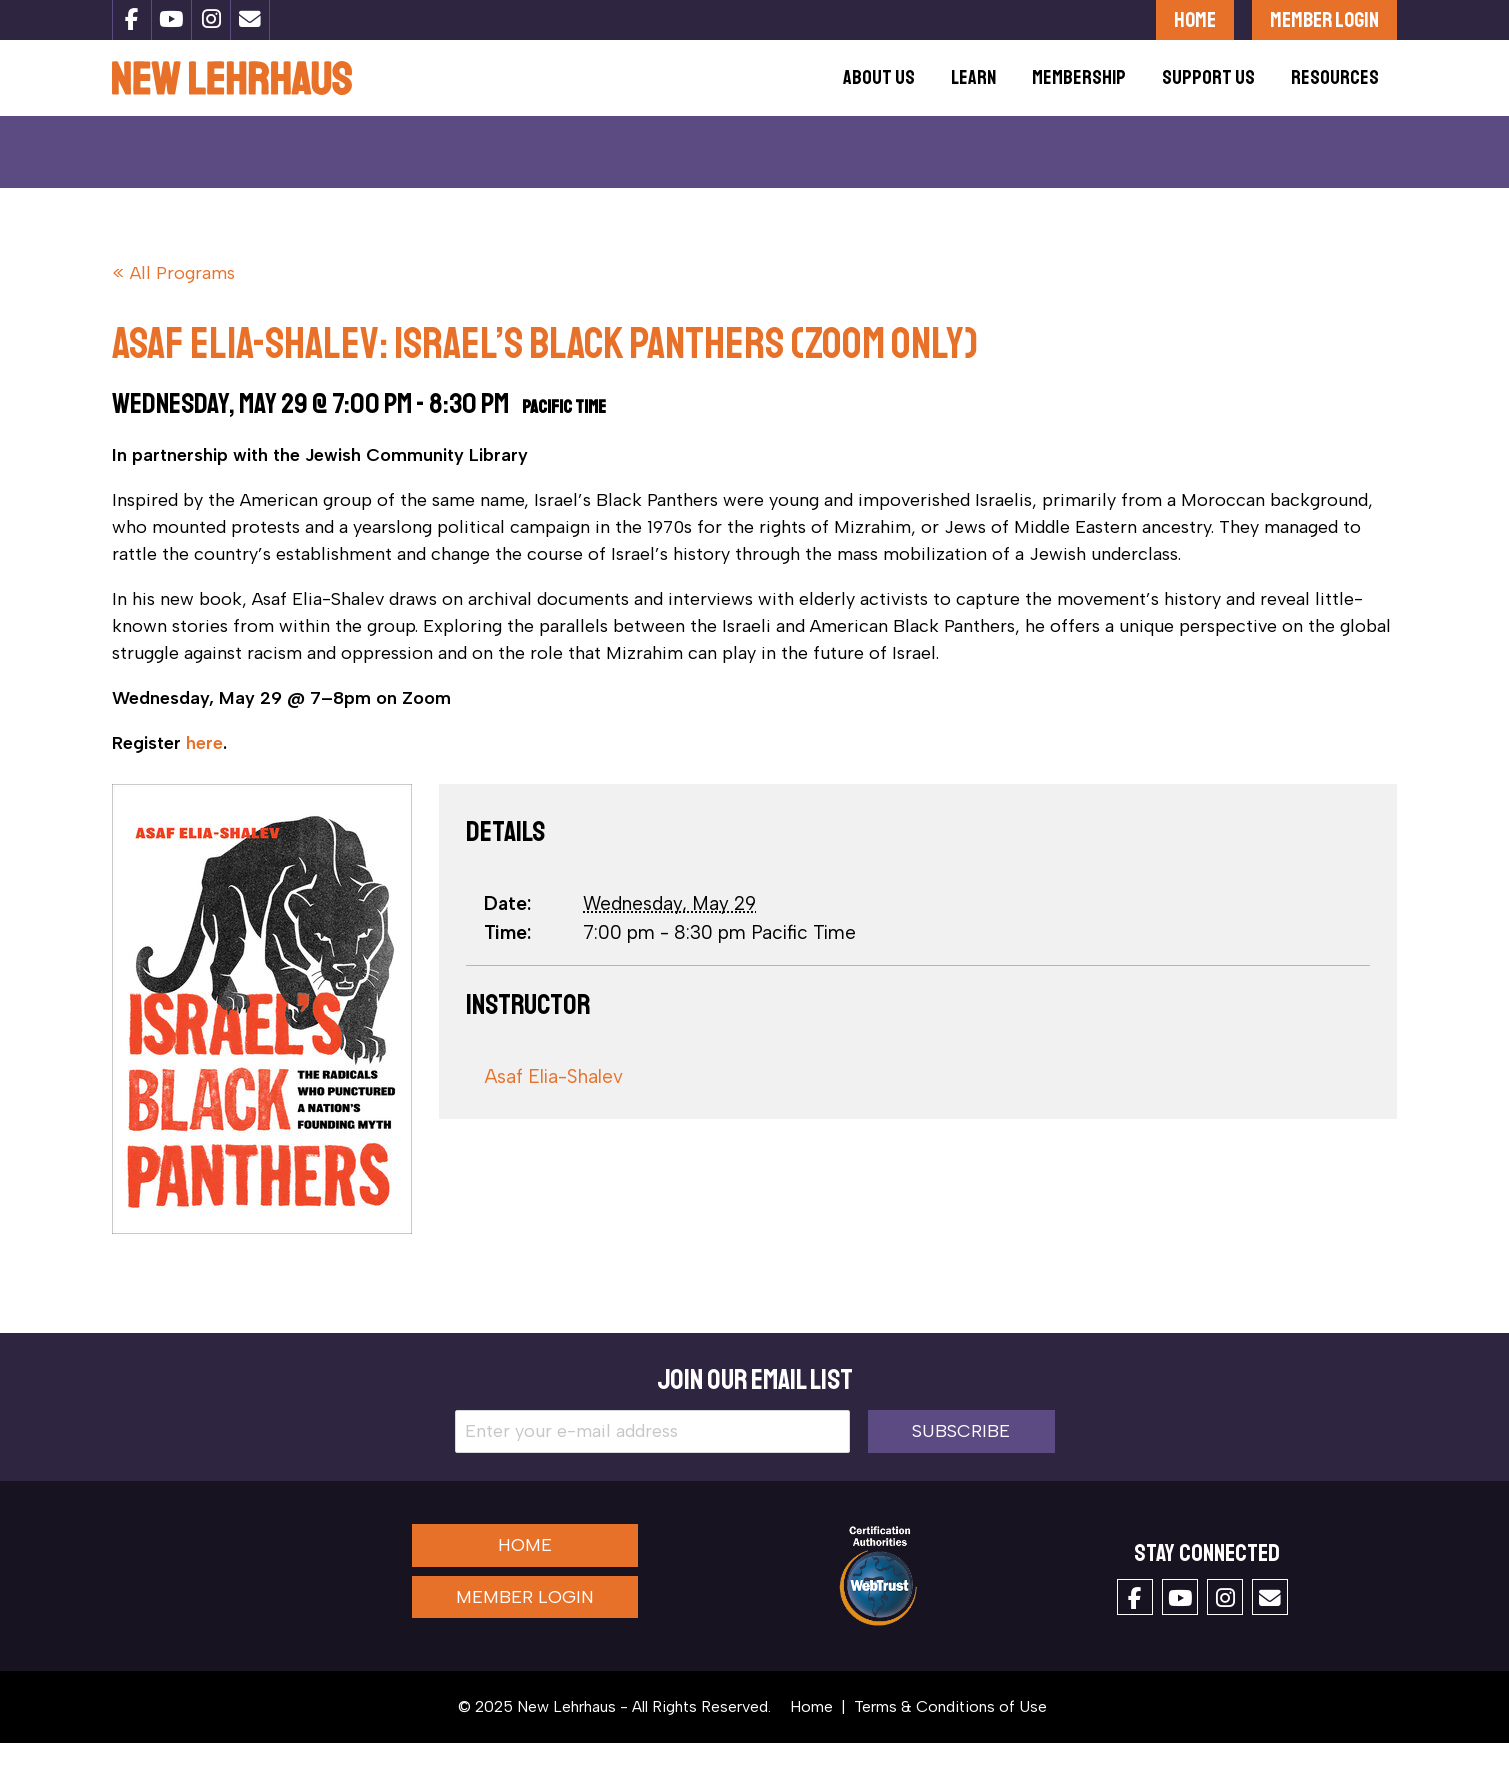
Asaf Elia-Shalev (553, 1099)
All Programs (182, 296)
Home (1195, 19)
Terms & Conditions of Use (950, 1729)
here (204, 766)
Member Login (1324, 19)
